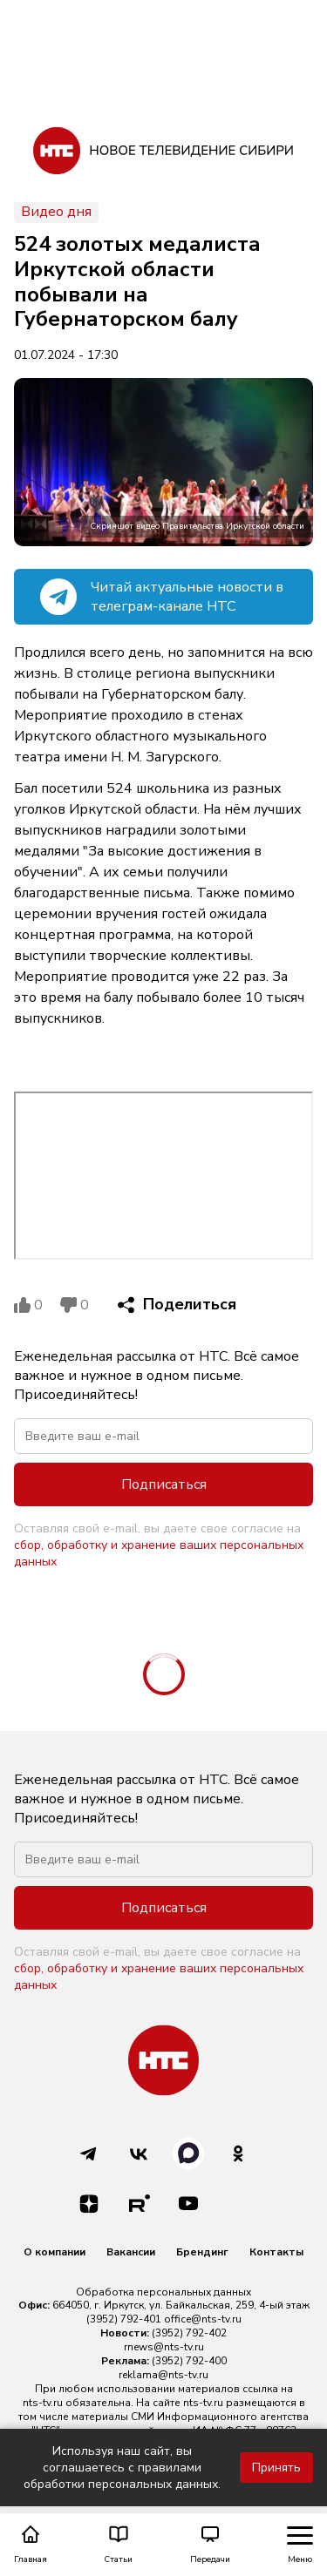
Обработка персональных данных (163, 2292)
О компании (54, 2252)
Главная (30, 2545)
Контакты (276, 2252)
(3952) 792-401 (123, 2319)
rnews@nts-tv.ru (164, 2347)
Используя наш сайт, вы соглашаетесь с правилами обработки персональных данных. (122, 2467)
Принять (276, 2467)
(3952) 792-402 (189, 2333)
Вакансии (130, 2252)
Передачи (210, 2545)
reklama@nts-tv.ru (163, 2375)
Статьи (118, 2545)
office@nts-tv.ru (203, 2319)
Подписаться (164, 1484)
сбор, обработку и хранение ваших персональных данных (158, 1553)
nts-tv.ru (43, 2403)
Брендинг (202, 2252)
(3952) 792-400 (189, 2361)
